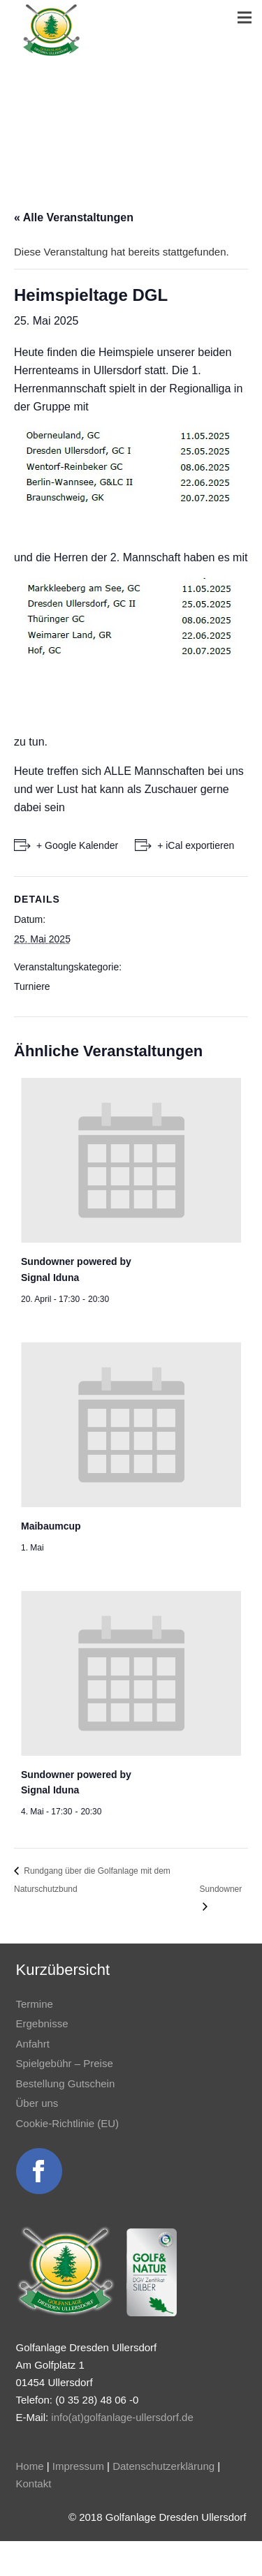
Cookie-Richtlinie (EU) (67, 2123)
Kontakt (34, 2483)
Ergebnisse (42, 2023)
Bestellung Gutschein (65, 2083)
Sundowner (221, 1889)
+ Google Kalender (77, 845)
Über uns (37, 2103)
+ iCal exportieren (195, 845)
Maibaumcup (51, 1526)
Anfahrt (33, 2044)
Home (30, 2466)
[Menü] (244, 17)
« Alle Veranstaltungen (73, 217)
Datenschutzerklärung (163, 2466)
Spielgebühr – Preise (64, 2063)
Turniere (32, 986)
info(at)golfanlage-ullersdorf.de (122, 2417)
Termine (34, 2004)
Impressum (78, 2466)
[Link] (51, 30)
